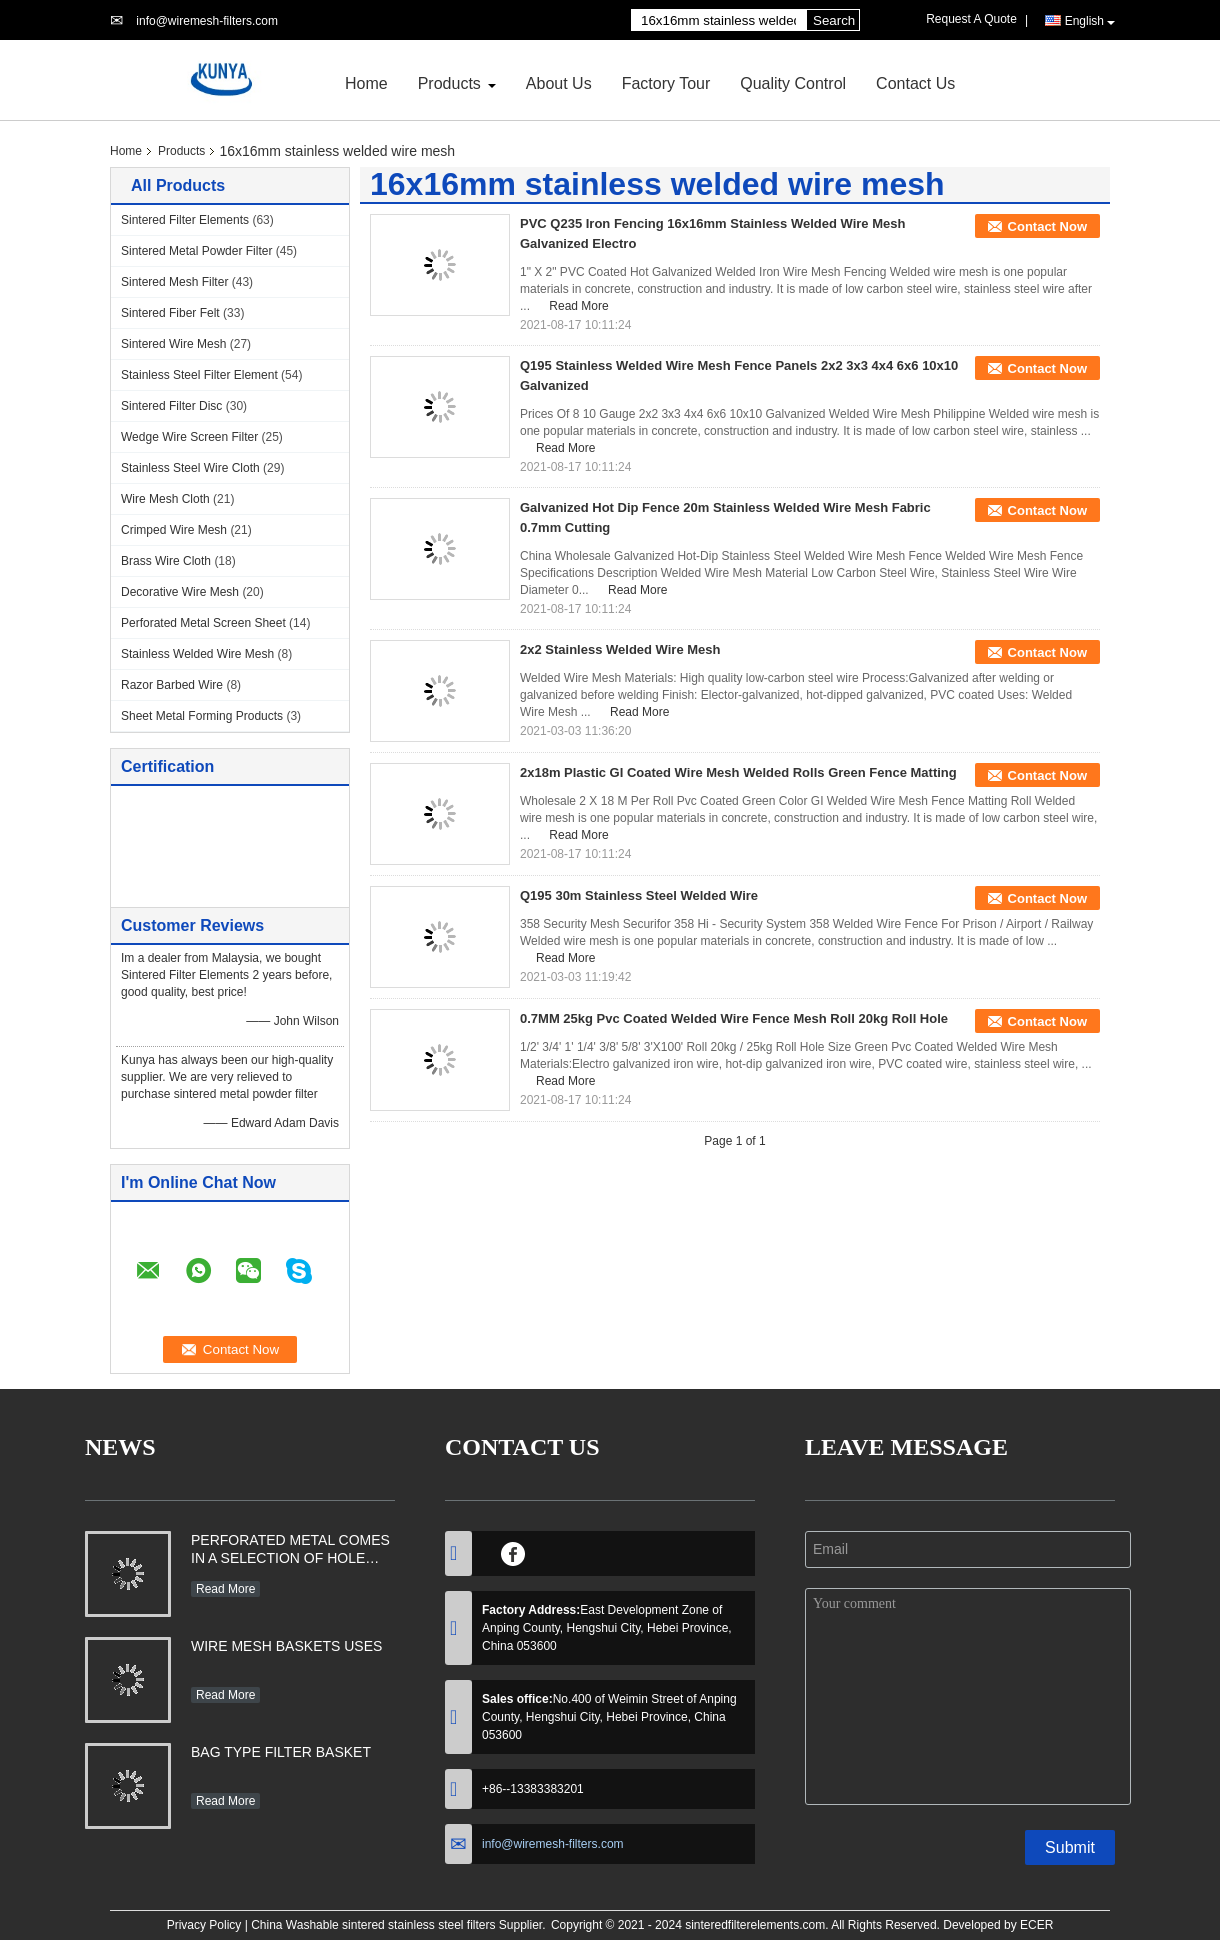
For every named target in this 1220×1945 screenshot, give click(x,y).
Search (834, 20)
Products (449, 83)
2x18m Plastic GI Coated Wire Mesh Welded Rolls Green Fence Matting (738, 772)
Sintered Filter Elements (185, 220)
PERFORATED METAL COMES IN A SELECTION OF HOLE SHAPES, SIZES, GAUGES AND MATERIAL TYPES (290, 1551)
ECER (1036, 1925)
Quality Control (793, 83)
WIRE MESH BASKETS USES (286, 1646)
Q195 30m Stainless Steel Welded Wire (639, 895)
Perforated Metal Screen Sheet (203, 623)
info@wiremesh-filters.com (207, 21)
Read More (578, 306)
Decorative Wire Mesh (180, 592)
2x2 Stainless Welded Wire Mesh (620, 649)
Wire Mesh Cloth (165, 499)
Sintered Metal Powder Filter (196, 251)
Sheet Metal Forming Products (202, 716)
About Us (559, 83)
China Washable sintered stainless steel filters (373, 1925)
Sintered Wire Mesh (173, 344)
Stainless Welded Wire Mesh (197, 654)
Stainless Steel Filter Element (199, 375)
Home (366, 83)
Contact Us (915, 83)
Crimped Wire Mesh (174, 530)
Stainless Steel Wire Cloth (190, 468)
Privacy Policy (204, 1925)
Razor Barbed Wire (172, 685)
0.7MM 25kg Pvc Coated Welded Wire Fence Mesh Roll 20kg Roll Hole (734, 1018)
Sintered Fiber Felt (170, 313)
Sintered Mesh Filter (174, 282)
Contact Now (1047, 226)
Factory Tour (666, 83)
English (1090, 21)
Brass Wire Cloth (166, 561)
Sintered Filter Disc (171, 406)
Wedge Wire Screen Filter (189, 437)
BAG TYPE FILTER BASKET (281, 1752)
